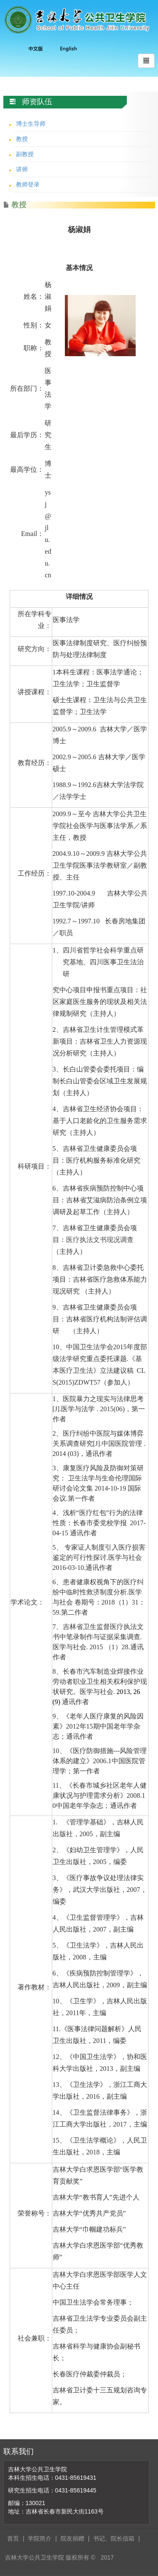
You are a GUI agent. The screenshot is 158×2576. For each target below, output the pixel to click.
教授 (22, 138)
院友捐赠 (72, 2538)
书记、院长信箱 (113, 2538)
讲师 (22, 169)
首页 (13, 2538)
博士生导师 (31, 123)
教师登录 (28, 184)
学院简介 (39, 2538)
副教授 (25, 154)
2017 (107, 2557)
